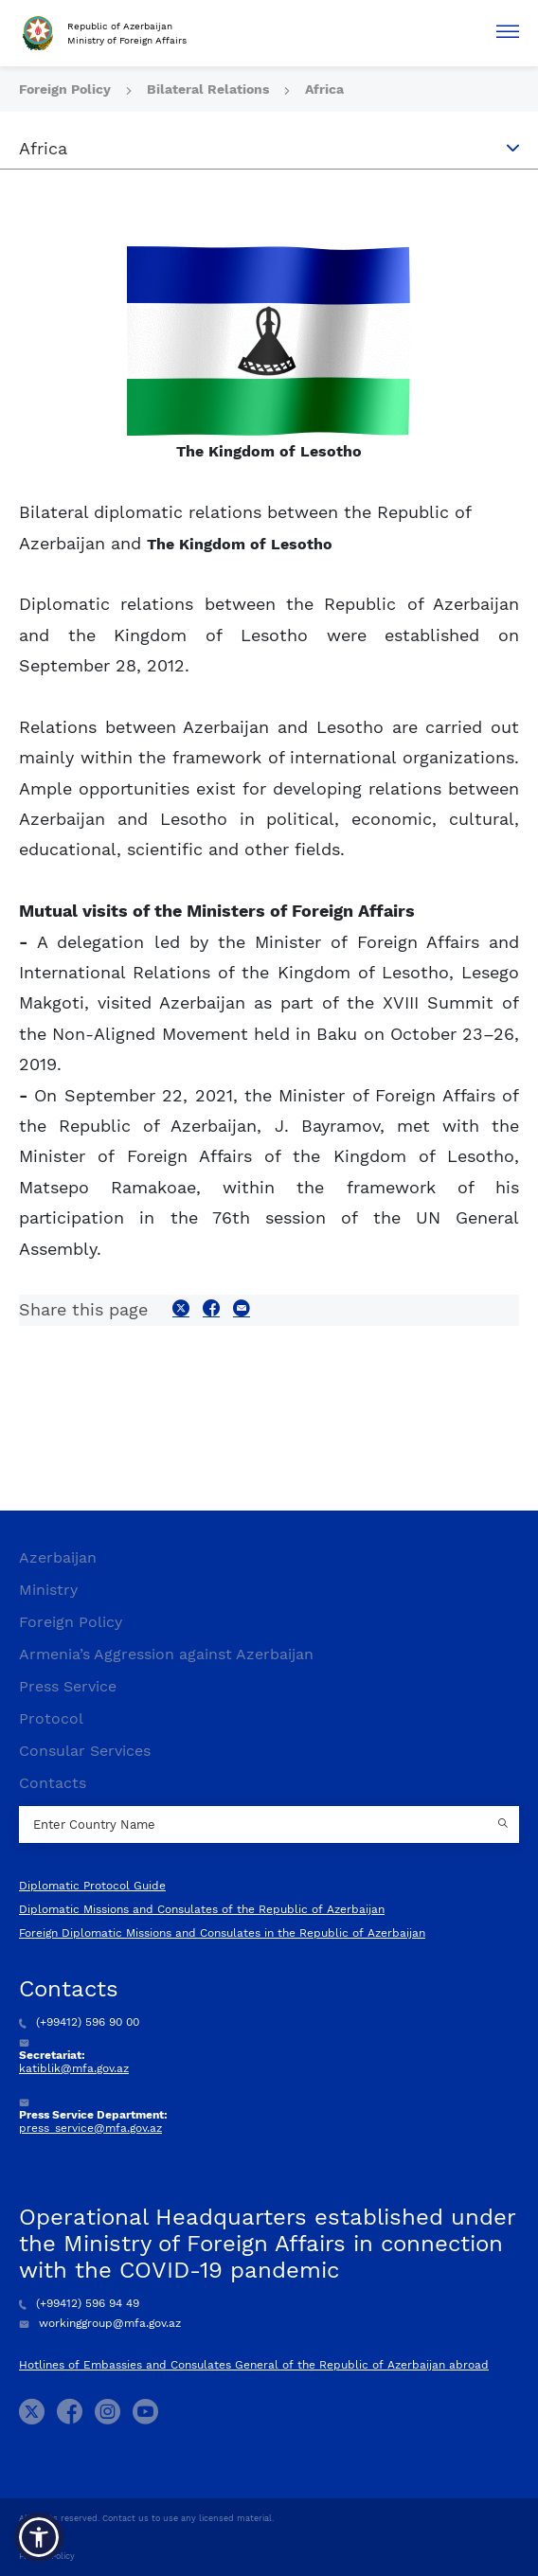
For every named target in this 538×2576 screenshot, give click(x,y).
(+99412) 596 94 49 (79, 2303)
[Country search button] (505, 1825)
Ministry (48, 1590)
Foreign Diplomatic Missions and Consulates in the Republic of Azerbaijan (222, 1933)
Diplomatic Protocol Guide (92, 1885)
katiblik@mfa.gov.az (74, 2068)
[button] (39, 2537)
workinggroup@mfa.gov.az (100, 2323)
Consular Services (85, 1751)
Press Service (68, 1686)
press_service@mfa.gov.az (90, 2128)
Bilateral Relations (210, 89)
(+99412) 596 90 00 (79, 2022)
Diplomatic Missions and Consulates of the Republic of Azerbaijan (202, 1909)
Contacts (52, 1783)
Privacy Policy (47, 2556)
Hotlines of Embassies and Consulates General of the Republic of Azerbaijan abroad (254, 2364)
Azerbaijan (58, 1557)
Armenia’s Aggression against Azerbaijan (166, 1654)
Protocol (51, 1718)
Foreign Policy (67, 89)
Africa (324, 89)
